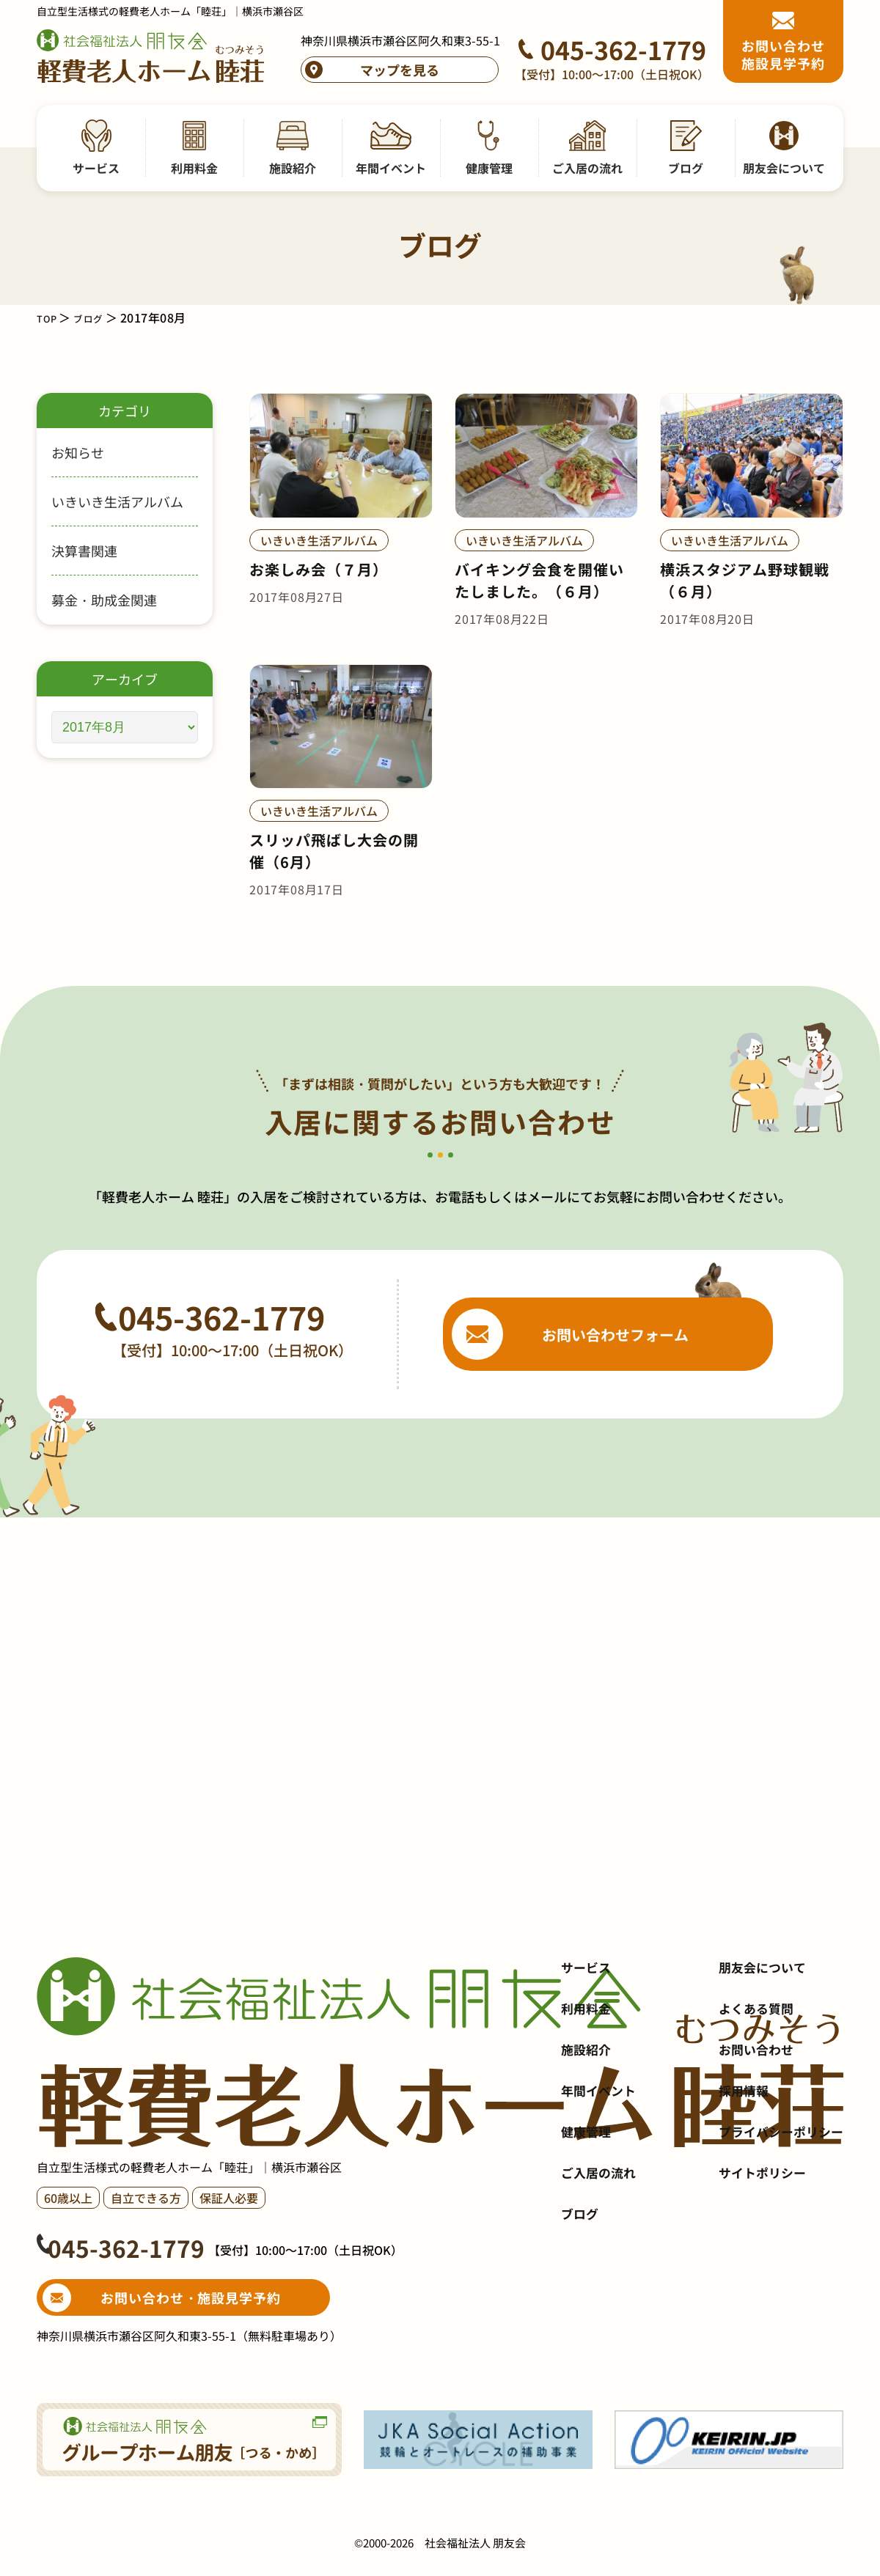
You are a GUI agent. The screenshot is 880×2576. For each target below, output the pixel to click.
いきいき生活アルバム (117, 501)
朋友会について (757, 2047)
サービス (587, 2047)
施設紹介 (587, 2129)
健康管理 (587, 2211)
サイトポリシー (757, 2252)
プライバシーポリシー (777, 2211)
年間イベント (600, 2170)
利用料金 (587, 2088)
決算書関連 (84, 550)
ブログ (96, 317)
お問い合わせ (751, 2129)
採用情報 (737, 2170)
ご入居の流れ (600, 2252)
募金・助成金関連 (104, 599)
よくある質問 (751, 2088)
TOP (49, 317)
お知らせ (77, 452)
